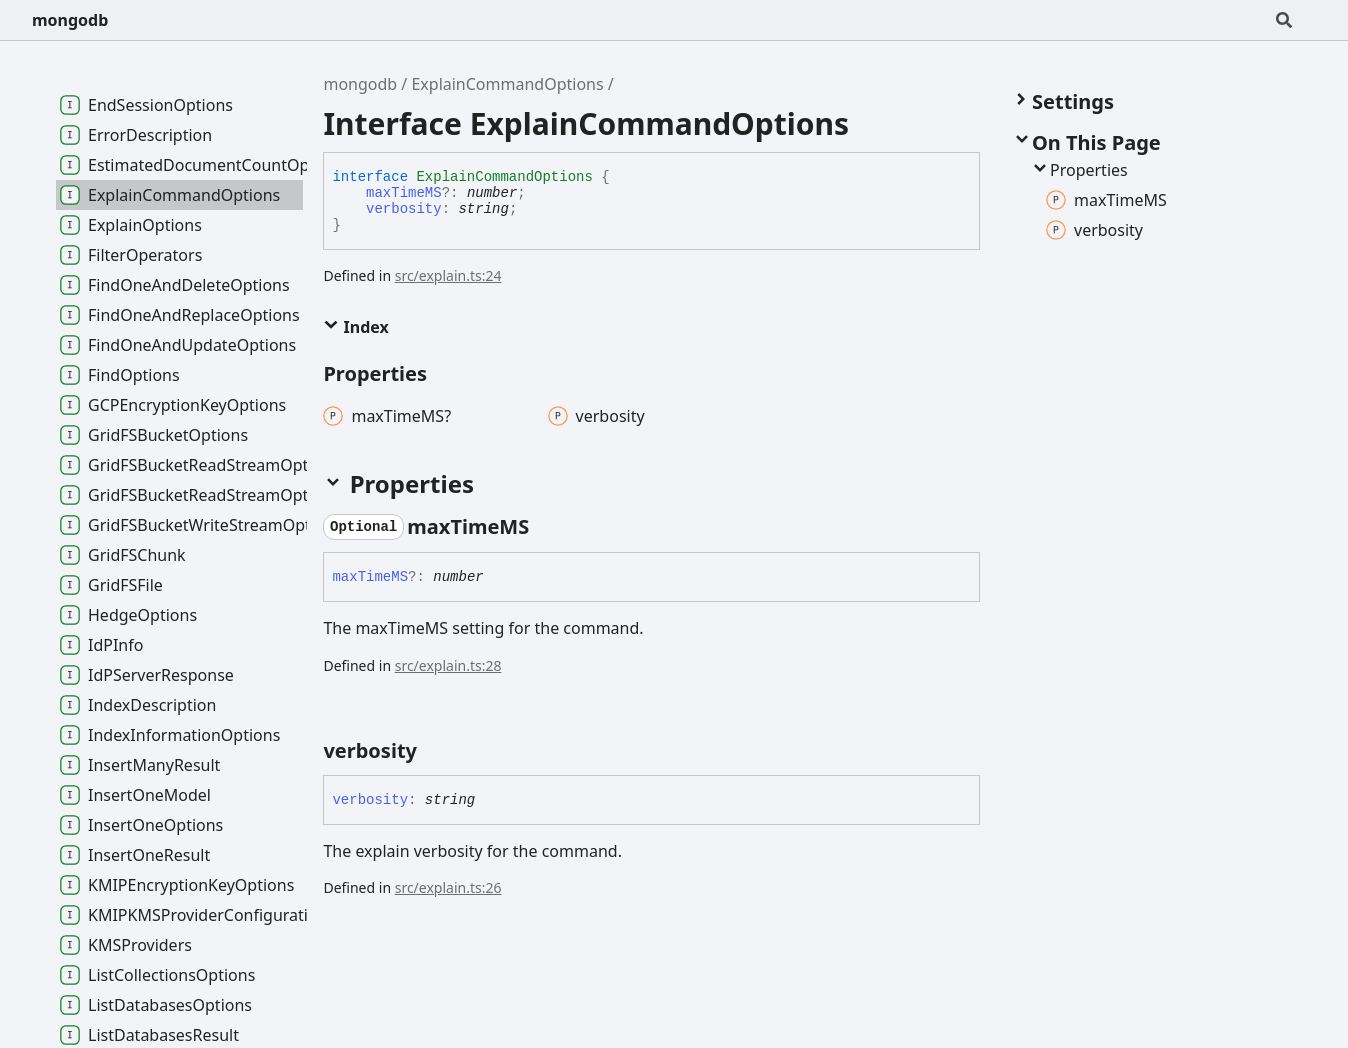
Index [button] (355, 327)
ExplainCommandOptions (507, 84)
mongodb (70, 20)
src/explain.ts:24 (448, 275)
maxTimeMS (404, 193)
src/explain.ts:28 (448, 665)
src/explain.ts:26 (448, 887)
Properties (1079, 170)
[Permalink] (547, 527)
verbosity (404, 209)
